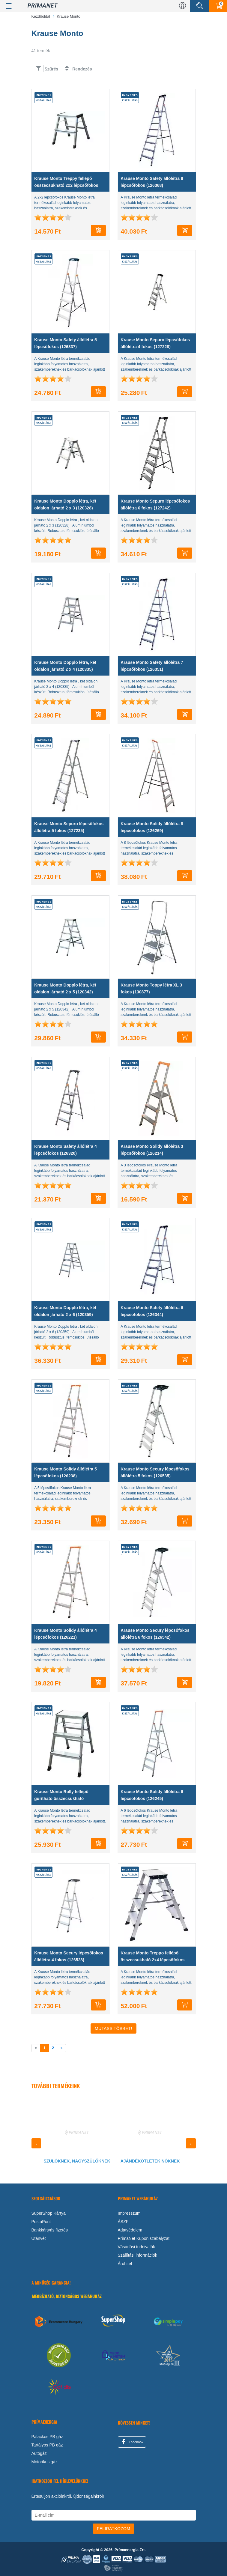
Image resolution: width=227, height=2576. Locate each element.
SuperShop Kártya (48, 2213)
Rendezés (82, 69)
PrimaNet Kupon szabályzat (144, 2238)
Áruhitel (125, 2263)
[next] (61, 2048)
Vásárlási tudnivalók (136, 2246)
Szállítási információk (137, 2255)
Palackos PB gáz (47, 2436)
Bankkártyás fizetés (49, 2230)
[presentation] (36, 2143)
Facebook (131, 2441)
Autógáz (39, 2453)
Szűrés (51, 69)
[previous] (35, 2048)
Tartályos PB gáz (47, 2445)
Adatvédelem (130, 2230)
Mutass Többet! (113, 2028)
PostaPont (41, 2221)
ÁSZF (123, 2221)
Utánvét (38, 2238)
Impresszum (129, 2213)
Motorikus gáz (44, 2461)
